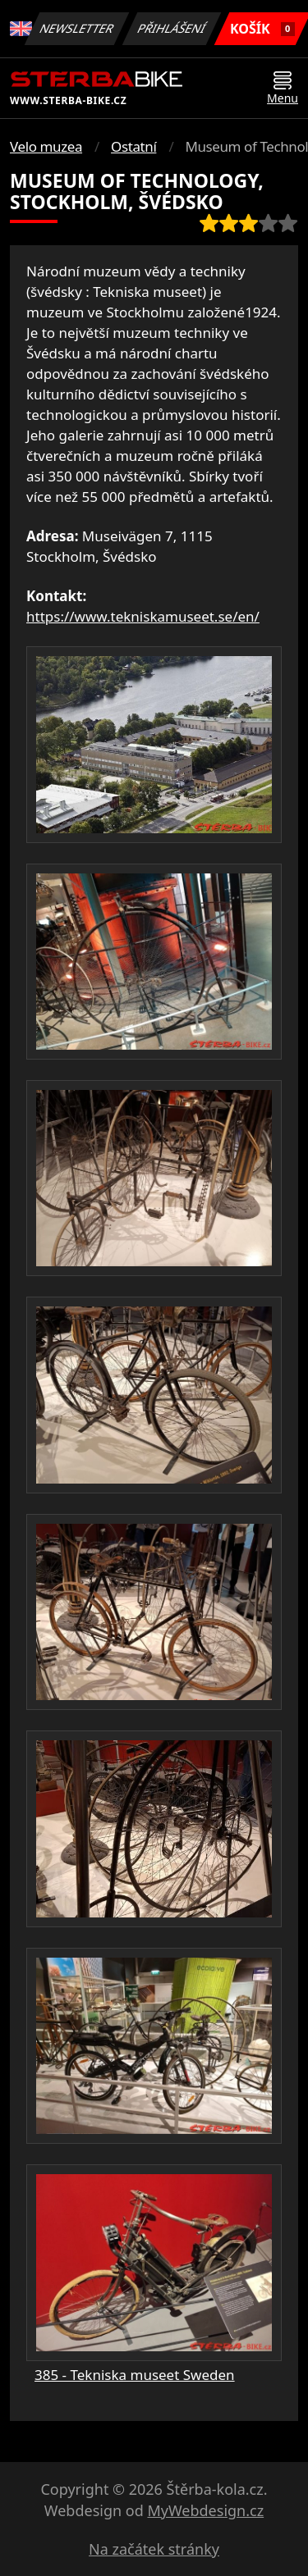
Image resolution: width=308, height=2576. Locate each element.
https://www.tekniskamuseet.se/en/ (143, 616)
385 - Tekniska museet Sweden (134, 2374)
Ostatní (133, 146)
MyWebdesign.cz (205, 2510)
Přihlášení (172, 28)
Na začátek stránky (154, 2549)
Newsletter (77, 28)
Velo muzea (46, 146)
